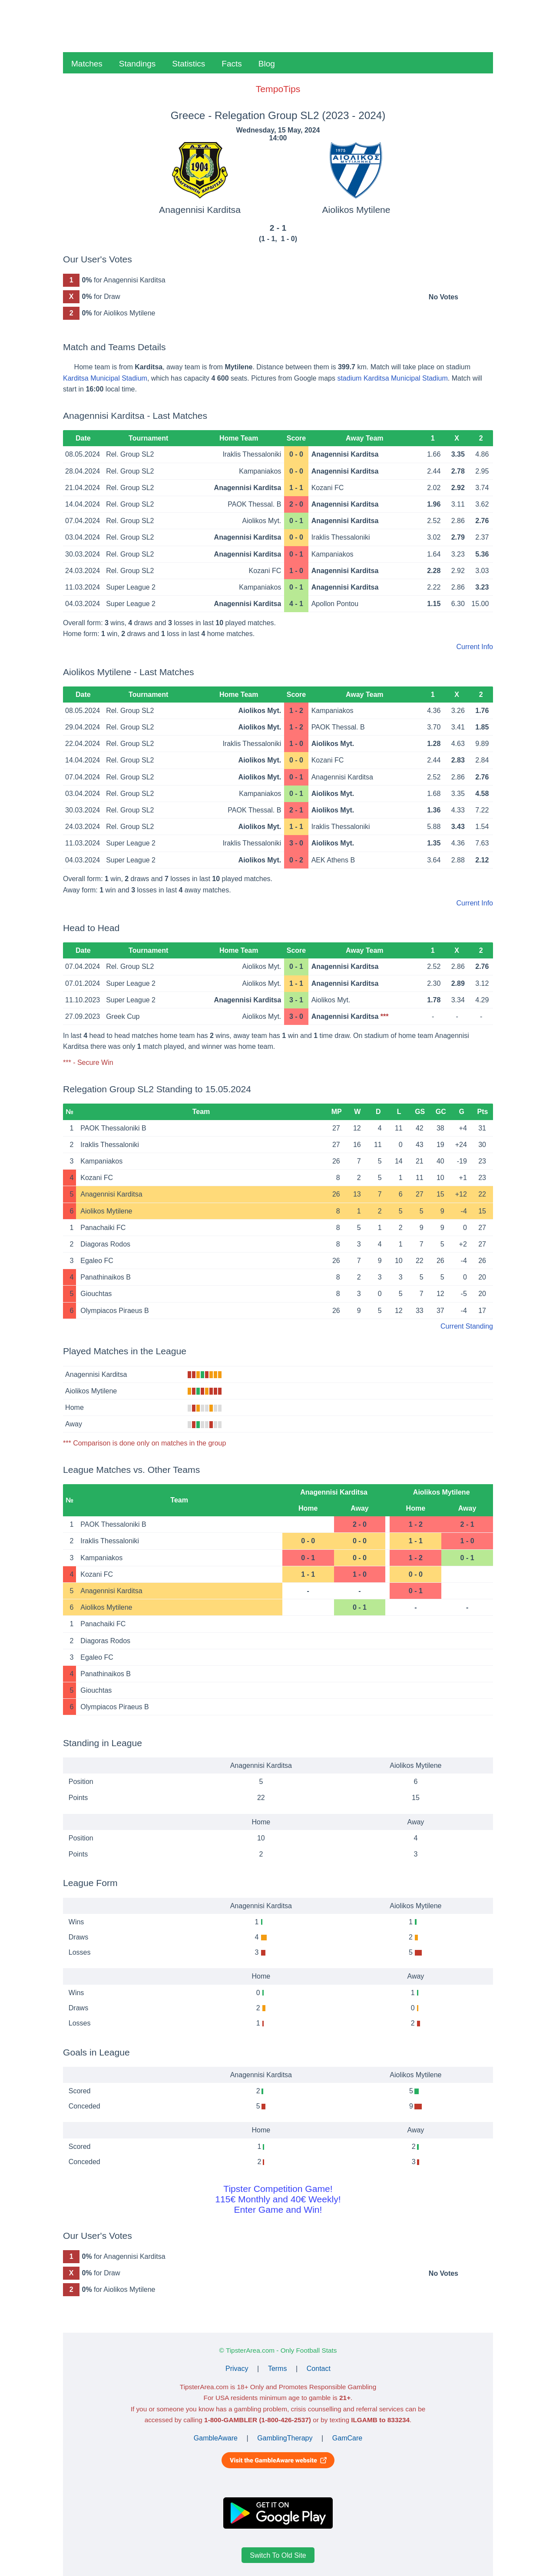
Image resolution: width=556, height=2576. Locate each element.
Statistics (188, 63)
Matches (87, 63)
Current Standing (466, 1326)
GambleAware (216, 2438)
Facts (232, 63)
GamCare (347, 2438)
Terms (277, 2368)
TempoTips (278, 89)
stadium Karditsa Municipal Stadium (392, 378)
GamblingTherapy (284, 2438)
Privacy (236, 2368)
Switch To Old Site (278, 2555)
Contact (319, 2368)
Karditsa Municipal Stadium (105, 378)
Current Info (475, 646)
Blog (266, 63)
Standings (137, 63)
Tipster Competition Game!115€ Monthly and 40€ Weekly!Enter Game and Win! (278, 2199)
